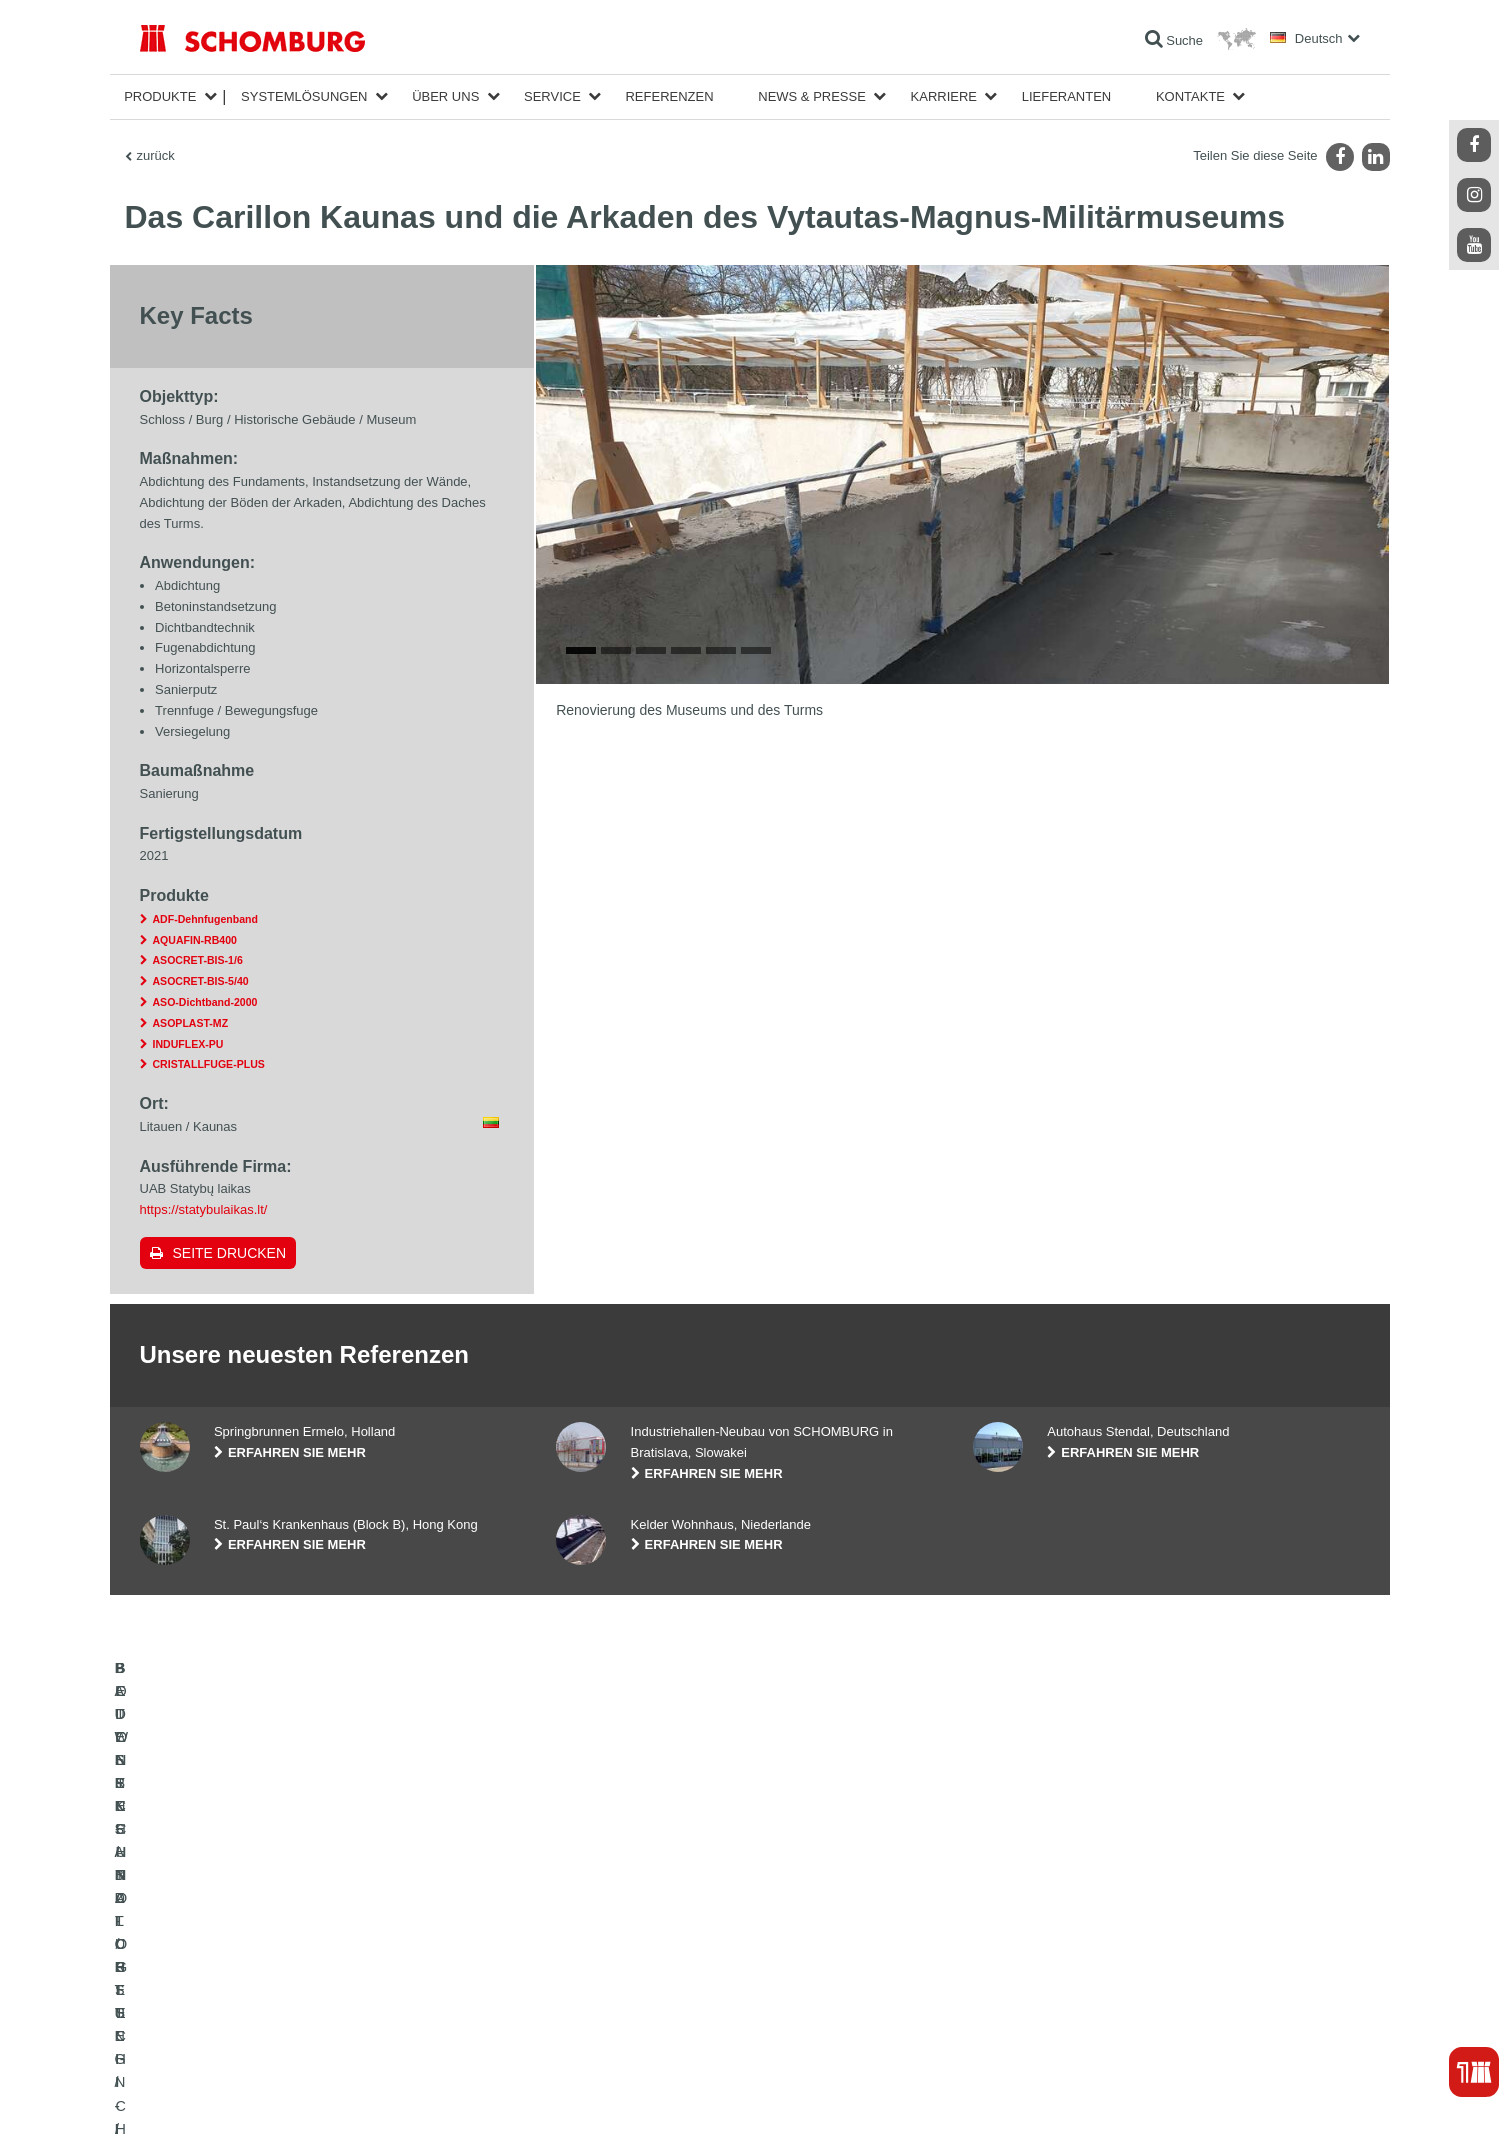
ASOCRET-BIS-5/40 (201, 981)
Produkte (160, 96)
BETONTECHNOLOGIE (204, 2033)
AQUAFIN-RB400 (195, 940)
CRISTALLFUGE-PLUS (209, 1064)
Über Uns (445, 96)
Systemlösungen (304, 96)
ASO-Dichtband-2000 (205, 1002)
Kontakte (1190, 96)
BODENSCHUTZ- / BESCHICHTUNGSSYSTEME (273, 2003)
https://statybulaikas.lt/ (204, 1209)
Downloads (585, 1973)
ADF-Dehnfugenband (205, 919)
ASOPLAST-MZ (191, 1023)
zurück (156, 155)
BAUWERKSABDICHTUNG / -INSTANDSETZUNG (275, 1943)
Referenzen (669, 96)
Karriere (944, 96)
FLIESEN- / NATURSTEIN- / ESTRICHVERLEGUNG (281, 1973)
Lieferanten (1067, 96)
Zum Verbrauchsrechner (620, 1943)
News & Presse (812, 96)
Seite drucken (230, 1253)
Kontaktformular (598, 2003)
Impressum (221, 2108)
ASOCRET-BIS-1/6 (198, 960)
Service (552, 96)
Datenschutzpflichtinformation (392, 2108)
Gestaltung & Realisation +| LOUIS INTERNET (1265, 2108)
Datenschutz (285, 2108)
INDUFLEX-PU (188, 1044)
